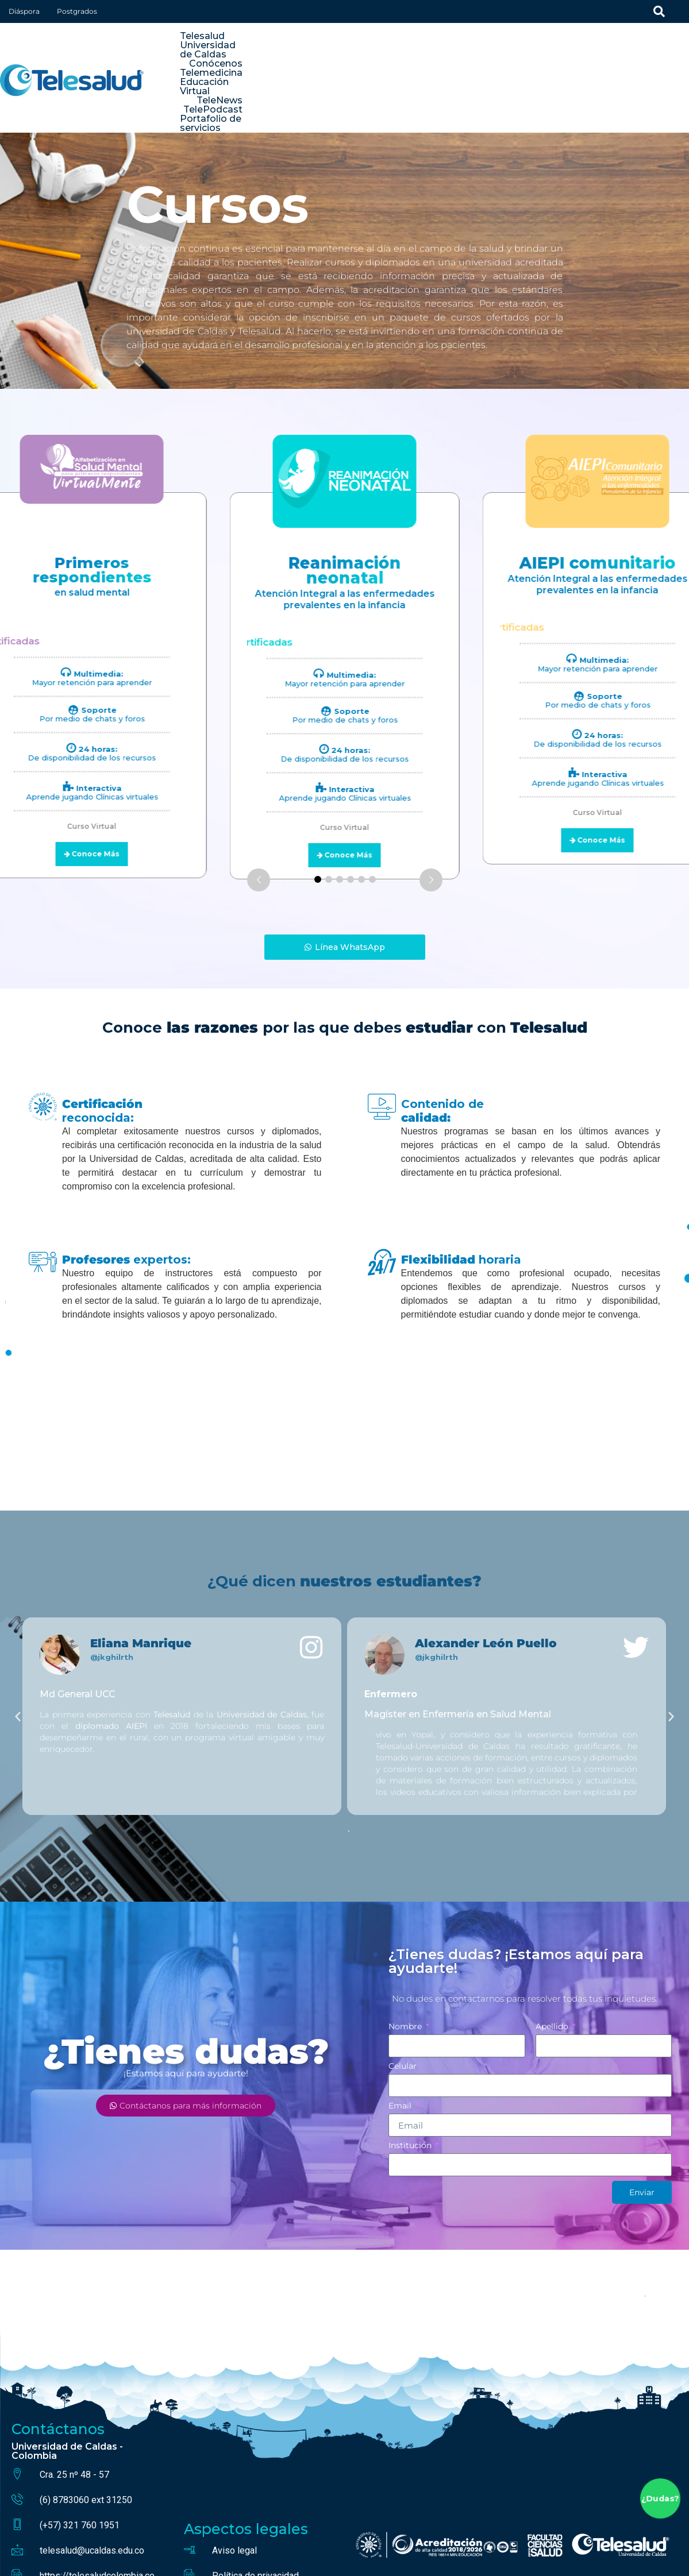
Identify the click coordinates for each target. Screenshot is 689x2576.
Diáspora (24, 11)
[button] (17, 1653)
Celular (403, 2003)
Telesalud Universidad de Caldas (318, 46)
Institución (411, 2082)
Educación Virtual (585, 46)
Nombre (406, 1963)
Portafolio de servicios (631, 55)
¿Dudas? (660, 2498)
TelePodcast (537, 55)
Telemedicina (502, 46)
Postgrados (77, 11)
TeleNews (660, 46)
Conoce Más (348, 791)
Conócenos (432, 46)
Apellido (553, 1963)
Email (401, 2043)
